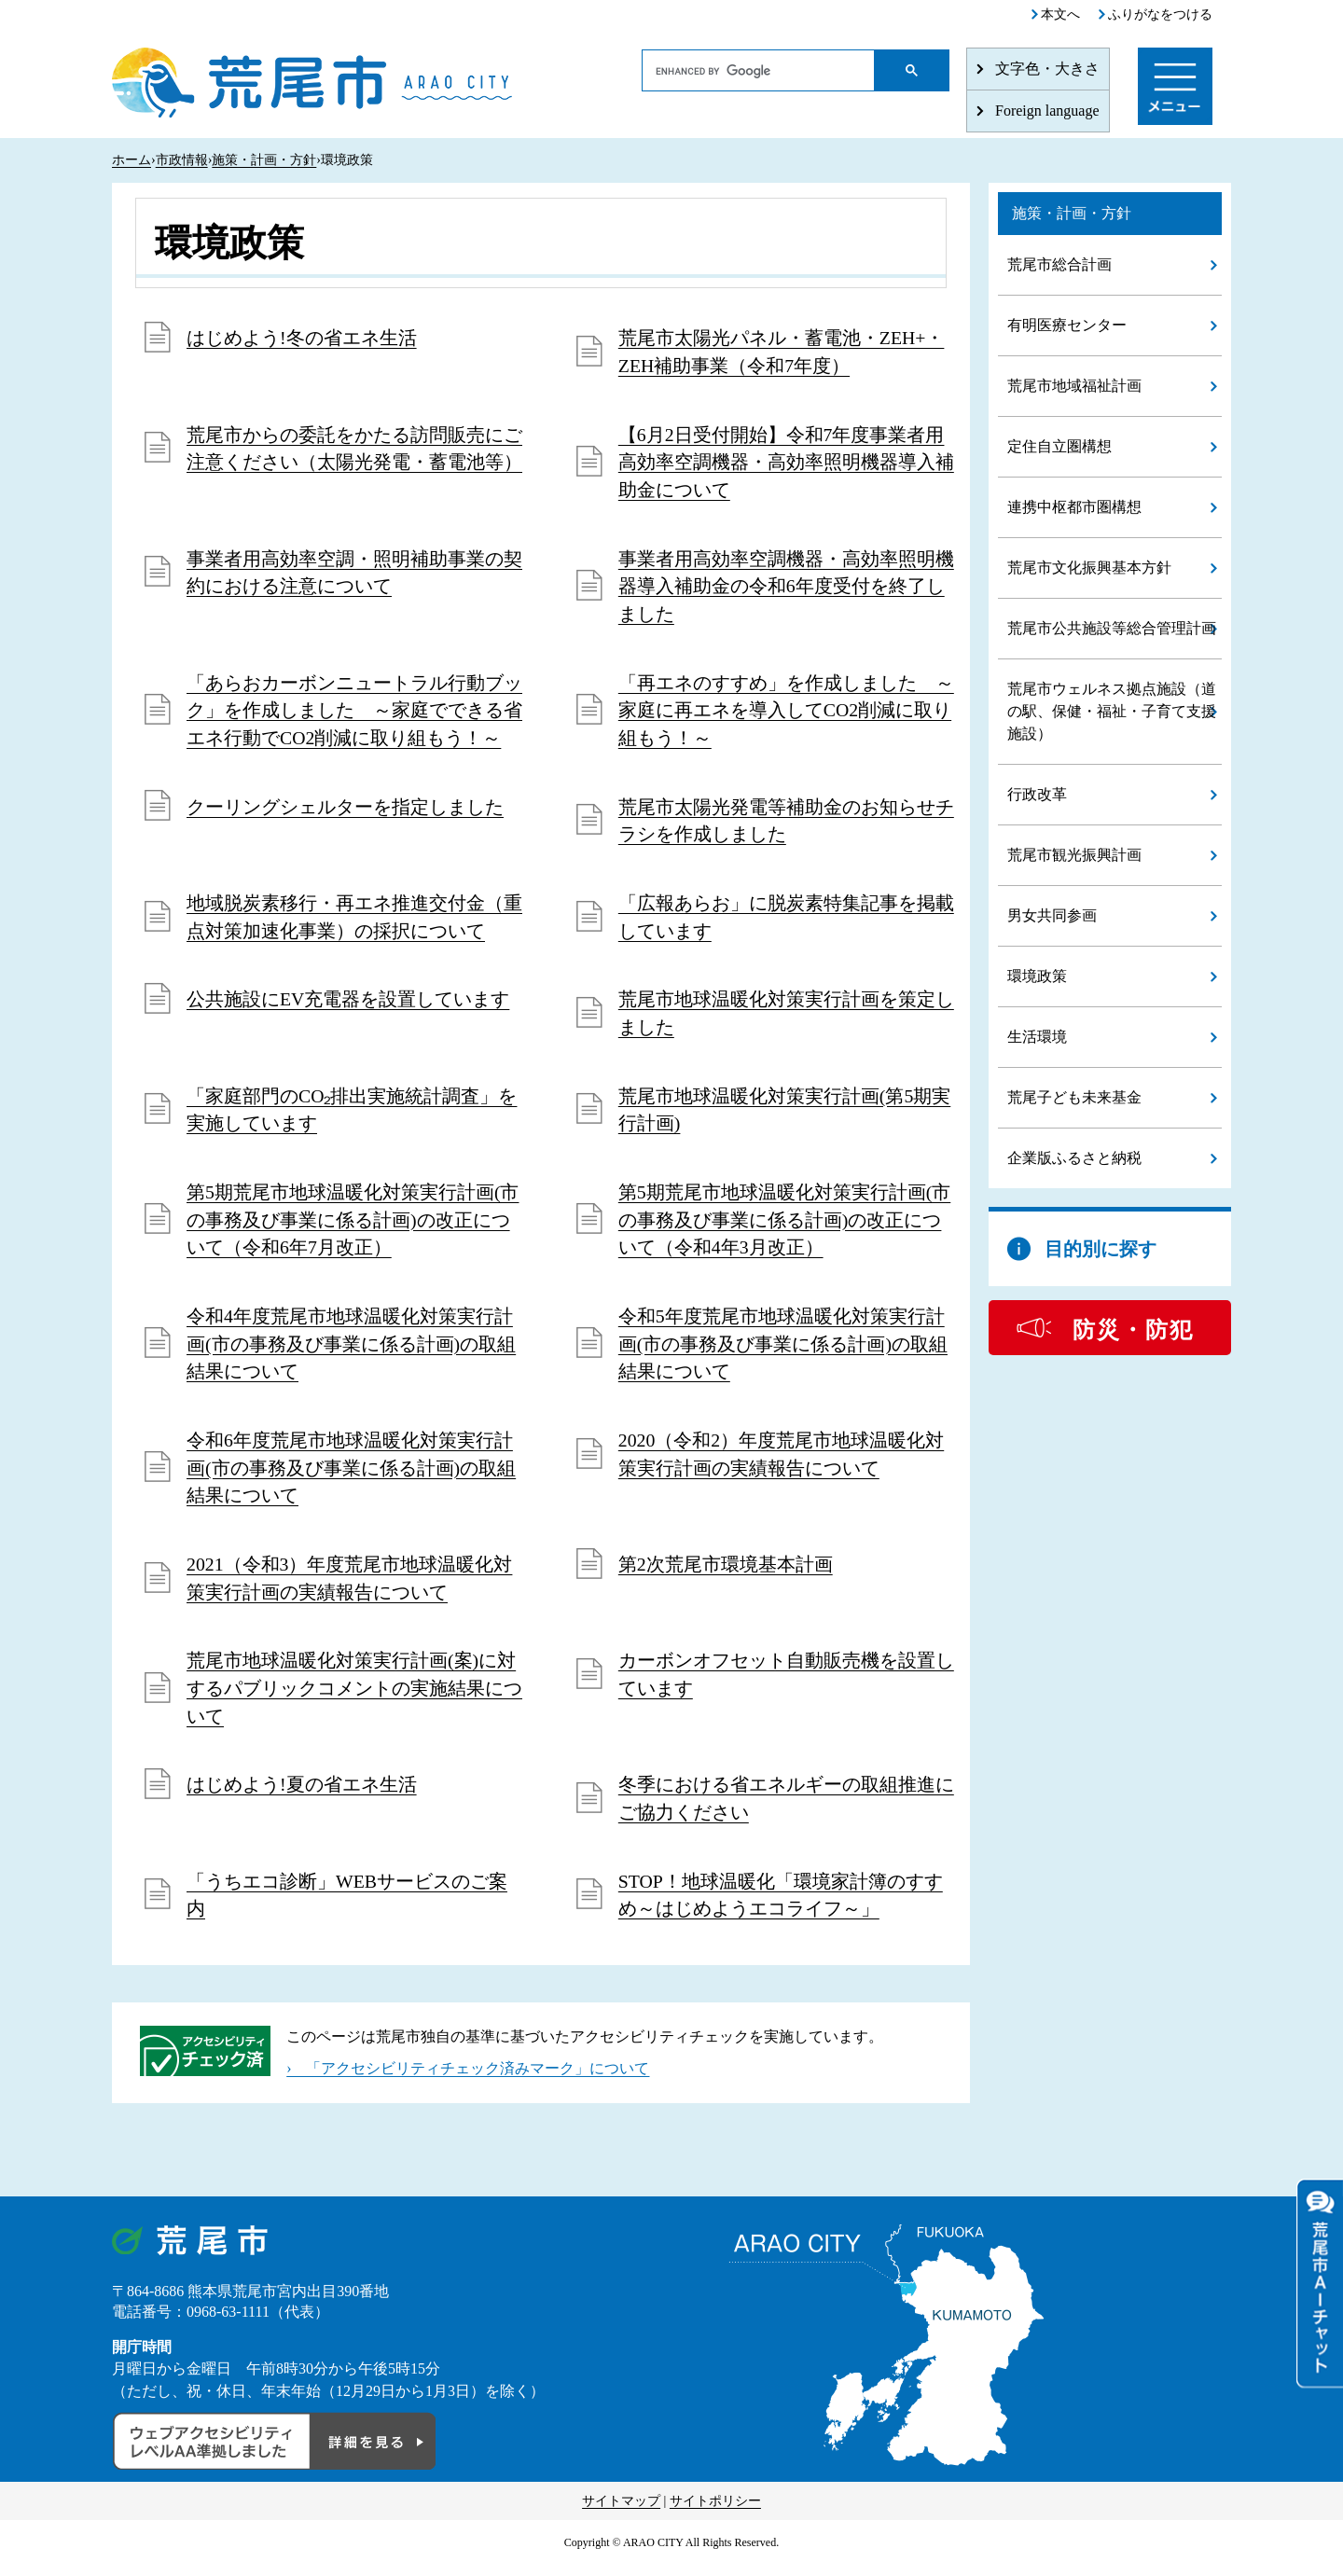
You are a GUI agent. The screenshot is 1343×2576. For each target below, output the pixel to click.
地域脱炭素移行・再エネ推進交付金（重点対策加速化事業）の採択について (354, 921)
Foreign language (1047, 110)
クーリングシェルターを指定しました (345, 810)
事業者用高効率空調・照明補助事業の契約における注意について (354, 574)
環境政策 (1037, 976)
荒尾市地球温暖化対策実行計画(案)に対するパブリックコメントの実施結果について (354, 1698)
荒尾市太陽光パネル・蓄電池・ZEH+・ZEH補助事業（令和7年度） (781, 352)
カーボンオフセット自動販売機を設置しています (786, 1684)
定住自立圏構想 (1059, 446)
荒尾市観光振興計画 (1074, 855)
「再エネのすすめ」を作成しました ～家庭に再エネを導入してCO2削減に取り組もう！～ (786, 713)
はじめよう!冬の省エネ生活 (302, 338)
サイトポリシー (715, 2512)
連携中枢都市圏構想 (1074, 507)
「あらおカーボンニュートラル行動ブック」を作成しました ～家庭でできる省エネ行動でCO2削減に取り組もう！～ (354, 713)
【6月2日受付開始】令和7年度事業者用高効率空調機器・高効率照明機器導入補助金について (786, 463)
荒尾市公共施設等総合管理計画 (1111, 628)
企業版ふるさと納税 (1074, 1158)
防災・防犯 (1133, 1330)
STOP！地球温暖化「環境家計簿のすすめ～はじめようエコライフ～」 (781, 1906)
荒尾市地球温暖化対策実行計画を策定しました (786, 1018)
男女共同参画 (1052, 915)
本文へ (1060, 14)
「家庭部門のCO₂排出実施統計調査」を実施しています (352, 1115)
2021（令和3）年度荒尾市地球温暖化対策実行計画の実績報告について (350, 1587)
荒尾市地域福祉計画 (1074, 386)
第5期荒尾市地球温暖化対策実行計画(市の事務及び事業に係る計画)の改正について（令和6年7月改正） (353, 1226)
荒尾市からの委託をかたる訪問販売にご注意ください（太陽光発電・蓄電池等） (354, 449)
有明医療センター (1067, 325)
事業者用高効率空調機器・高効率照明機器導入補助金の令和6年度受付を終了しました (786, 588)
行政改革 (1037, 794)
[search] (759, 70)
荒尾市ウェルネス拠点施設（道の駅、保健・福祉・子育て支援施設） (1111, 711)
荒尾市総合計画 (1059, 264)
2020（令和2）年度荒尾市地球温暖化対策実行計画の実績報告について (781, 1462)
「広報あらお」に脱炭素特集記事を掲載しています (786, 921)
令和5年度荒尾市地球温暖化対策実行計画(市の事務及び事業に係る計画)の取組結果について (783, 1351)
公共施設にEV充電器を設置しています (348, 1004)
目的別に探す (1100, 1249)
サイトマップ (621, 2512)
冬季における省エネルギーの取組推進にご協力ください (786, 1809)
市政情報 (182, 160)
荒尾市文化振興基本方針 (1089, 567)
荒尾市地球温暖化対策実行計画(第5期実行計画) (784, 1115)
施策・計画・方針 (264, 160)
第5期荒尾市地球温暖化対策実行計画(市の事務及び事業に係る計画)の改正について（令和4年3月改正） (784, 1226)
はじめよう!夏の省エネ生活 (302, 1795)
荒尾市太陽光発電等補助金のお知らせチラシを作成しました (786, 824)
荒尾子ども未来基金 (1074, 1097)
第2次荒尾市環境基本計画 (725, 1573)
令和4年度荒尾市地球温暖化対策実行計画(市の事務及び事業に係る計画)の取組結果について (351, 1351)
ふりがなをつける (1160, 14)
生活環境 (1037, 1037)
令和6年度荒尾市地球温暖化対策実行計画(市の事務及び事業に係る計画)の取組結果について (351, 1476)
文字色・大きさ (1047, 68)
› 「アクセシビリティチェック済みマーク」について (467, 2079)
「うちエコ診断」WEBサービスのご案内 (347, 1906)
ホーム (131, 160)
